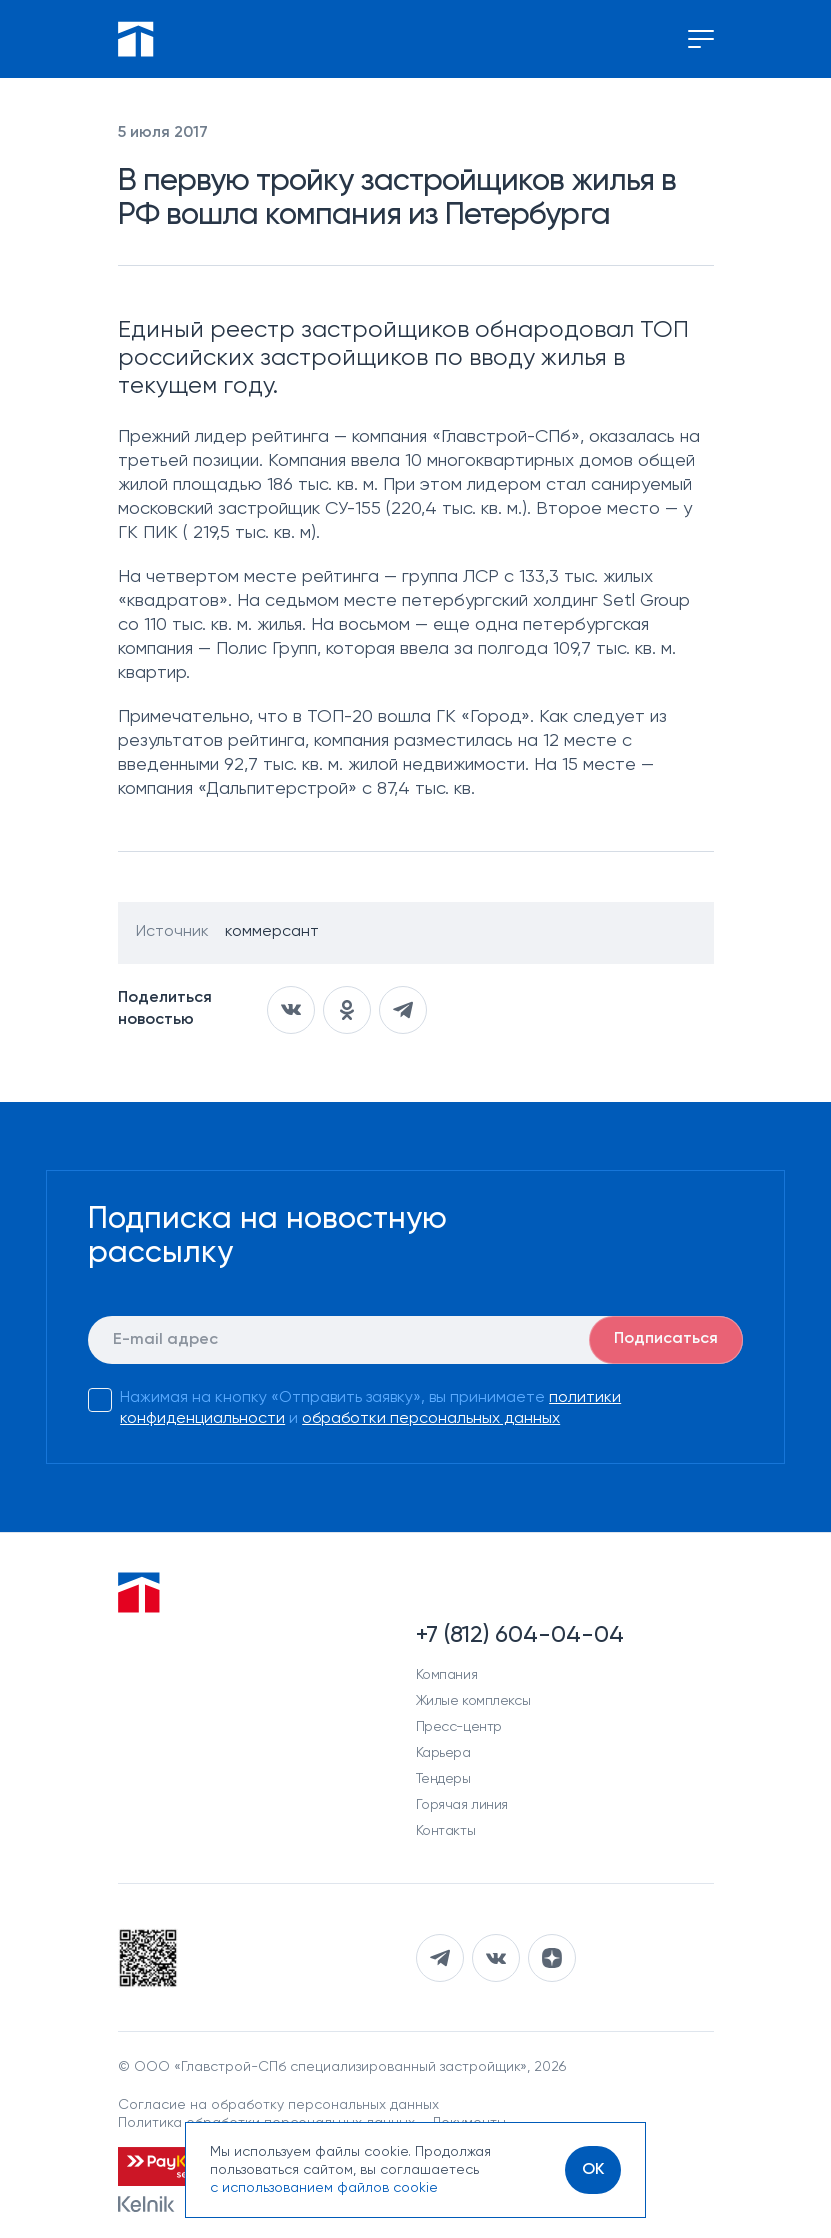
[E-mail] (415, 1340)
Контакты (446, 1831)
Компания (447, 1675)
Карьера (443, 1753)
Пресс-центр (459, 1727)
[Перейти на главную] (136, 39)
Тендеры (443, 1779)
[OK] (593, 2170)
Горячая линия (462, 1805)
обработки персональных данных (431, 1419)
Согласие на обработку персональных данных (278, 2105)
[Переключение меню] (701, 39)
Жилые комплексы (473, 1701)
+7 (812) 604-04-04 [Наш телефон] (520, 1635)
